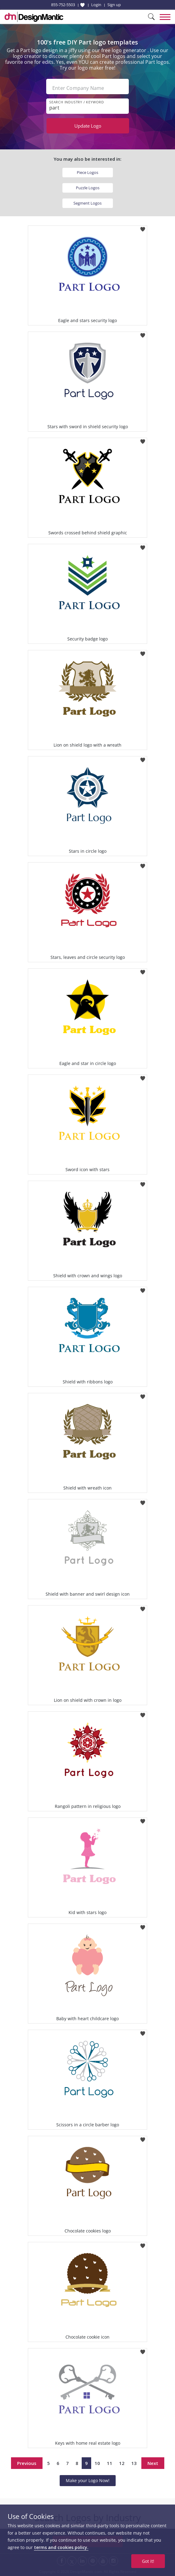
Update (87, 126)
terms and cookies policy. (61, 2547)
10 (97, 2463)
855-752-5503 (63, 4)
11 (109, 2463)
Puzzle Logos (87, 187)
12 (122, 2463)
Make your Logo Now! (88, 2480)
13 (134, 2463)
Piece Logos (87, 172)
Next (152, 2463)
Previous (26, 2463)
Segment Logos (87, 203)
